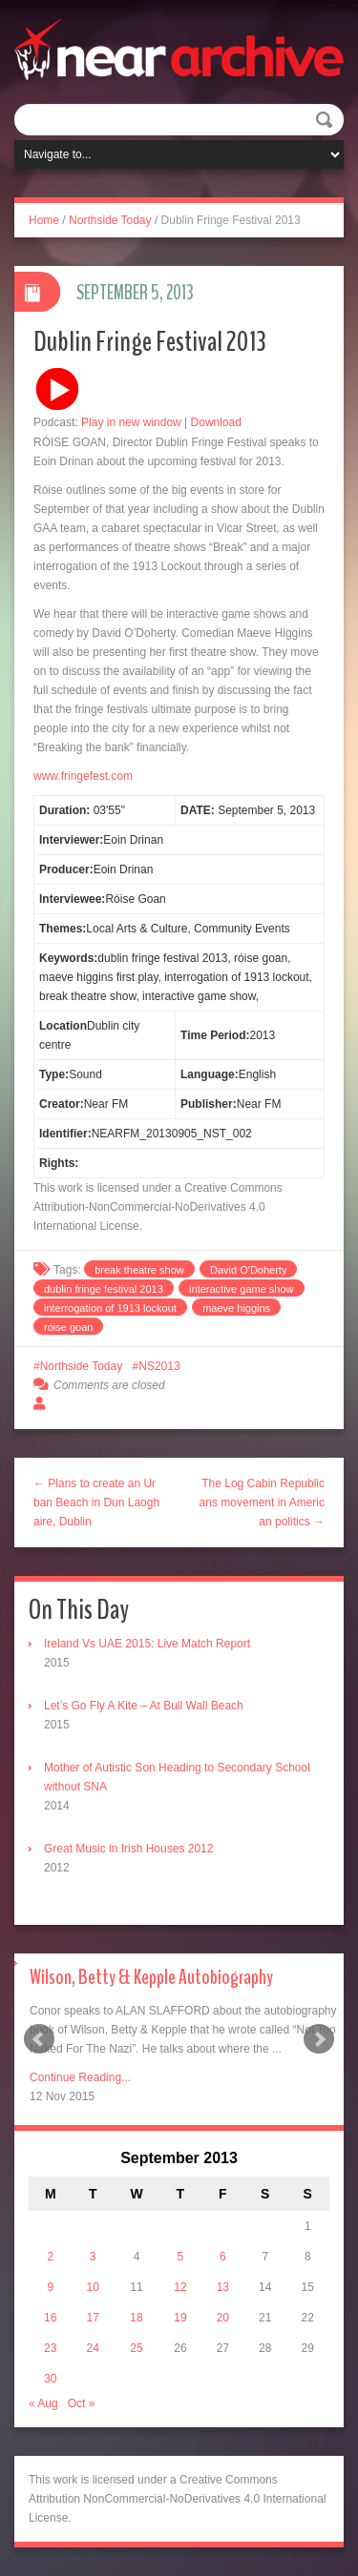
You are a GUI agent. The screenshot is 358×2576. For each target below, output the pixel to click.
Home (44, 220)
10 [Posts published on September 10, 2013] (92, 2287)
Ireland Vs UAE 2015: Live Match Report (147, 1643)
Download (216, 422)
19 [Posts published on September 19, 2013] (180, 2317)
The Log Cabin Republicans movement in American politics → (262, 1502)
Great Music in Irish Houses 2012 (128, 1848)
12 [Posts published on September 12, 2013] (180, 2287)
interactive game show (241, 1289)
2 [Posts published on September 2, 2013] (50, 2256)
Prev (39, 2039)
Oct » (81, 2403)
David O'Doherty (248, 1270)
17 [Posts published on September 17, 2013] (92, 2317)
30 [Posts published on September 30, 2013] (50, 2378)
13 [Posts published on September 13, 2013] (223, 2287)
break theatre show (139, 1270)
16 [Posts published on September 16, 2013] (50, 2317)
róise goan (68, 1327)
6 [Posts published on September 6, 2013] (223, 2256)
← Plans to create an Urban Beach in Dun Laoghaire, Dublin (96, 1502)
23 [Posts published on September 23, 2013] (50, 2348)
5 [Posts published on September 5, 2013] (181, 2256)
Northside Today (110, 220)
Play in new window (131, 422)
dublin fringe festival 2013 (103, 1289)
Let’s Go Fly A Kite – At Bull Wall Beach (143, 1705)
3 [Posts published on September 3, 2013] (93, 2256)
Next (319, 2039)
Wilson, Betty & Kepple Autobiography (151, 1977)
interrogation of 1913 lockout (110, 1308)
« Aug (43, 2403)
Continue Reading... (80, 2077)
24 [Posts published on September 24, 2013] (92, 2348)
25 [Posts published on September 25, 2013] (136, 2348)
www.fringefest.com (83, 776)
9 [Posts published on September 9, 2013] (50, 2287)
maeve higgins (236, 1308)
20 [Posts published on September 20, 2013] (223, 2317)
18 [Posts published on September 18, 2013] (136, 2317)
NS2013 (158, 1366)
